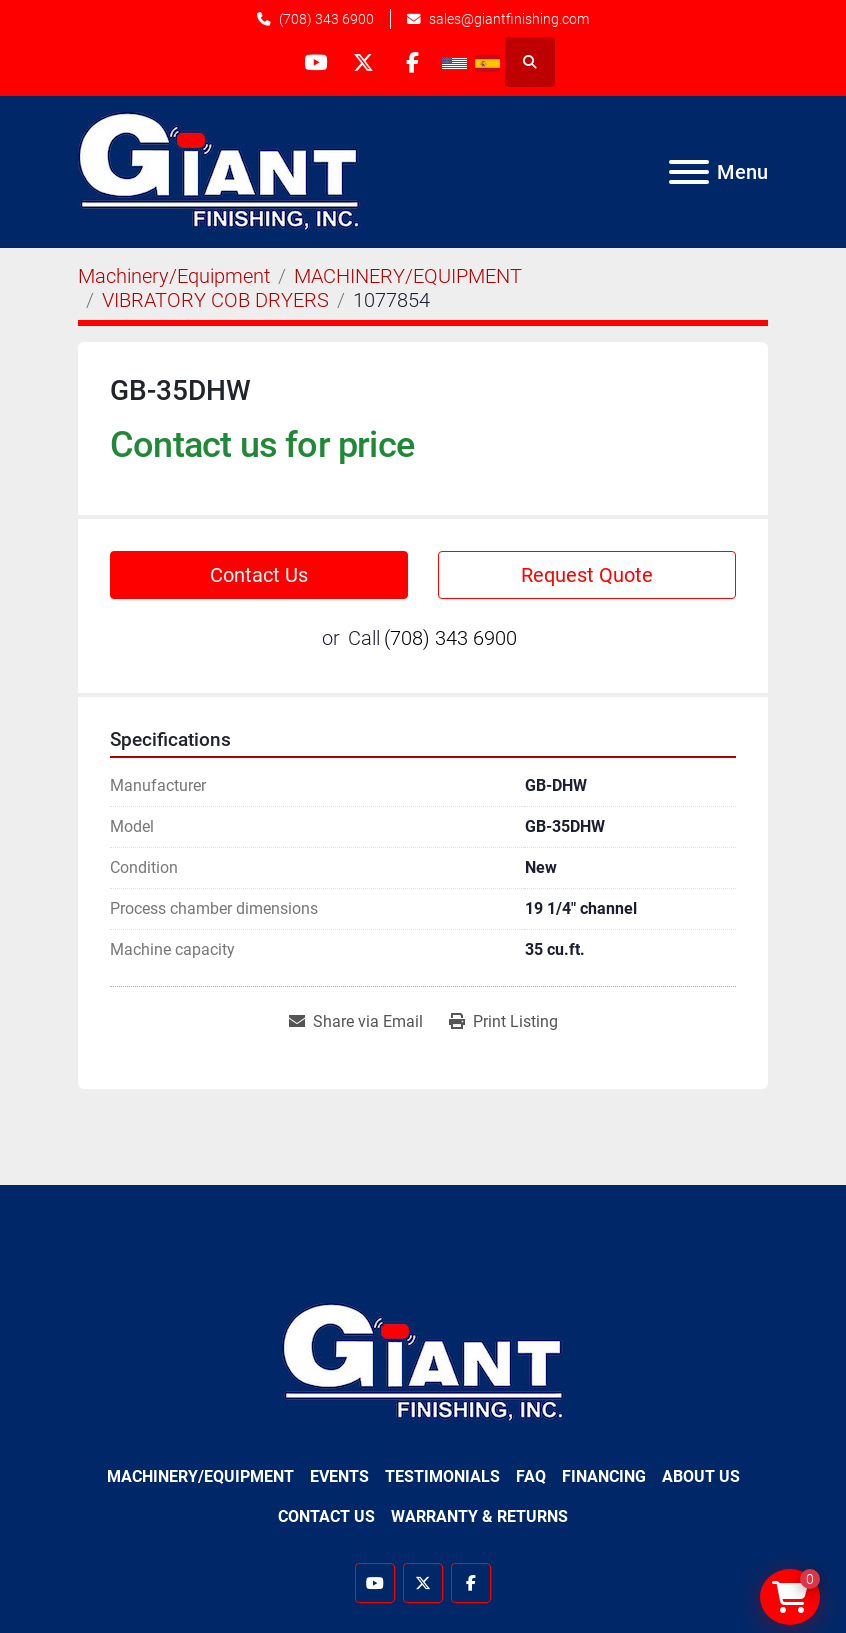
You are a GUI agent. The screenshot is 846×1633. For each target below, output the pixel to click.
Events (339, 1476)
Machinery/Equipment (200, 1476)
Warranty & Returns (479, 1516)
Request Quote (587, 575)
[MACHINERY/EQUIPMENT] (408, 276)
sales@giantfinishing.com (509, 19)
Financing (604, 1476)
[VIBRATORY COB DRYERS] (215, 300)
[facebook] (415, 62)
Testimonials (442, 1476)
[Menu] (689, 172)
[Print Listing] (503, 1022)
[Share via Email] (356, 1022)
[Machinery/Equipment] (174, 276)
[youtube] (313, 62)
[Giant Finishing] (423, 1361)
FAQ (531, 1476)
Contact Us (259, 575)
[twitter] (364, 62)
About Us (701, 1476)
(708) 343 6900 (326, 19)
